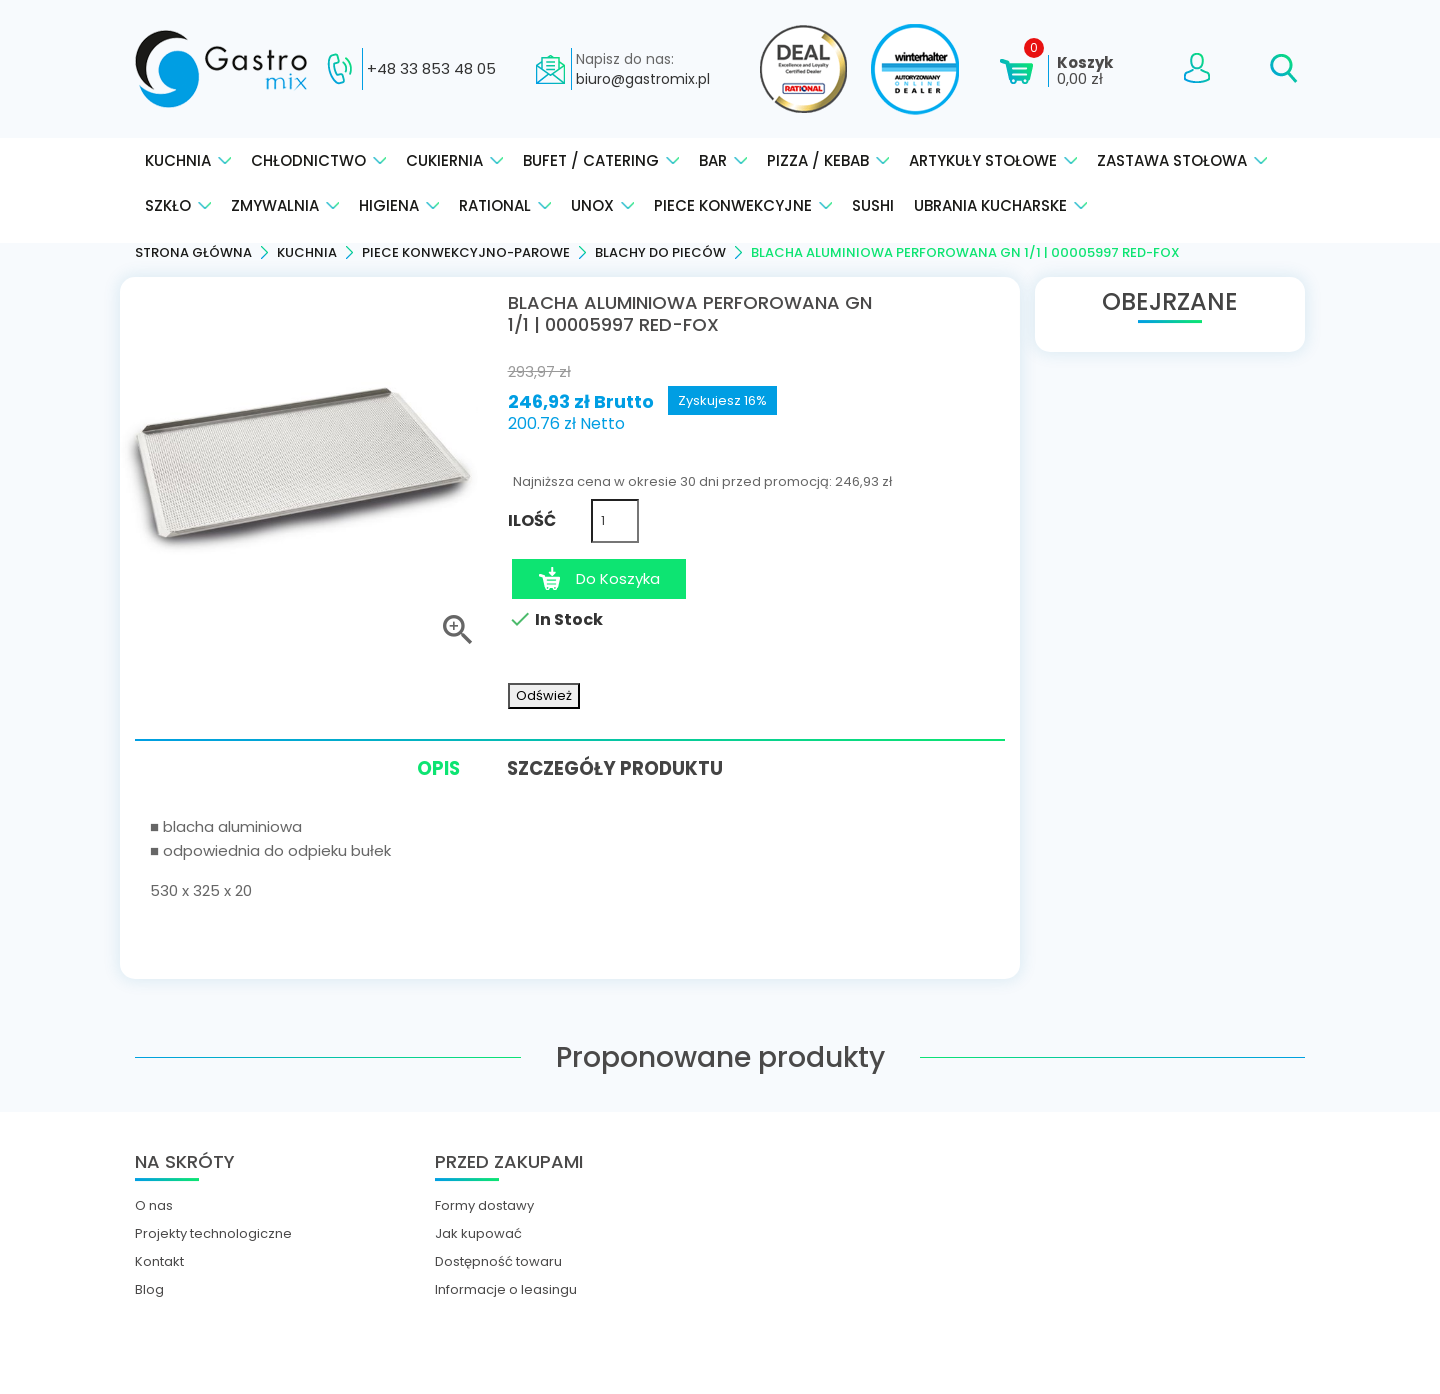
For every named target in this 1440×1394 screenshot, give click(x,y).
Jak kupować (478, 1231)
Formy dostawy (484, 1203)
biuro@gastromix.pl (643, 79)
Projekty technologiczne (213, 1231)
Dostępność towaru (498, 1259)
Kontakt (159, 1259)
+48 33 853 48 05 (431, 69)
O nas (154, 1203)
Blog (149, 1287)
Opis (424, 768)
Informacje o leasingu (506, 1287)
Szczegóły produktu (624, 765)
